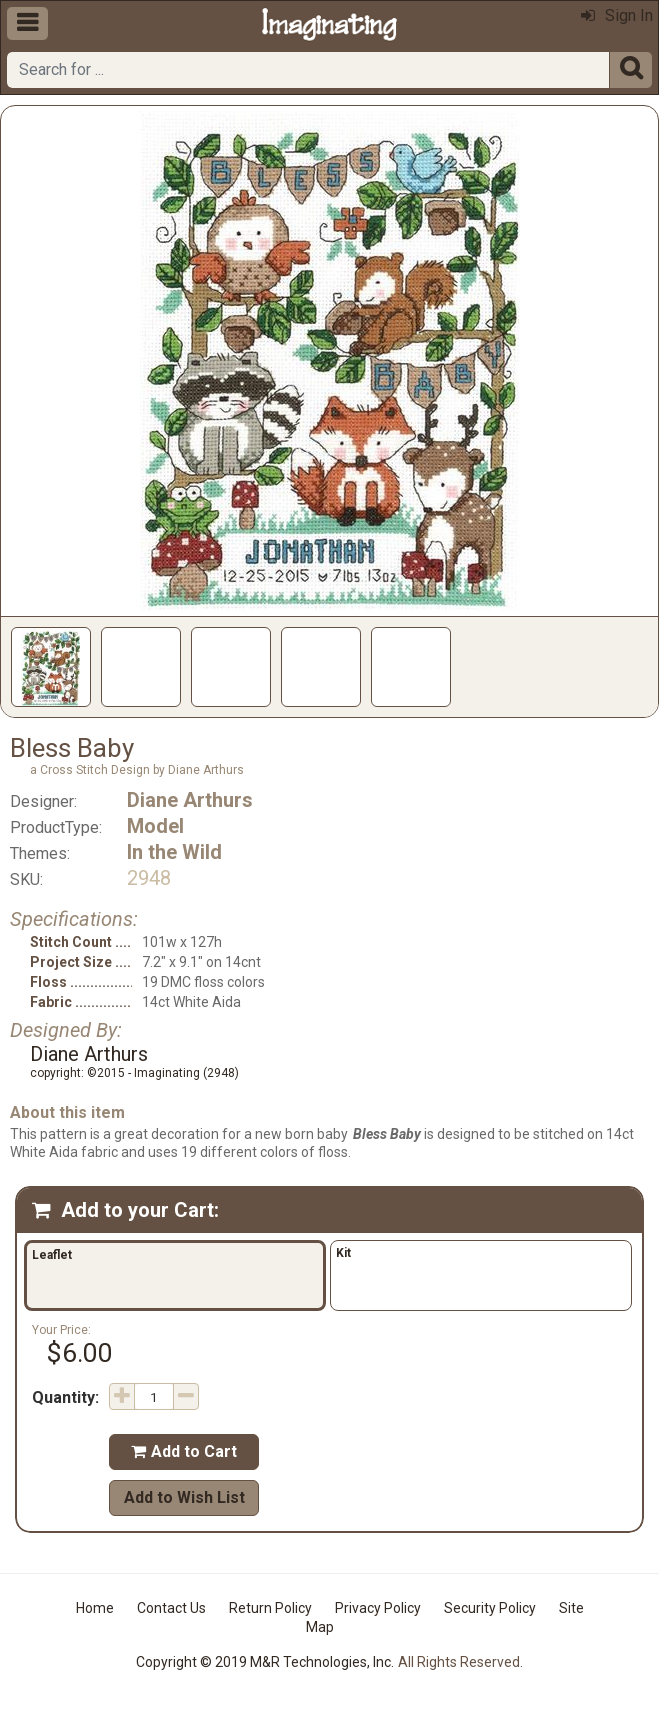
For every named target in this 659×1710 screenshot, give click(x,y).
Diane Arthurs (190, 800)
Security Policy (490, 1608)
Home (95, 1608)
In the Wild (174, 852)
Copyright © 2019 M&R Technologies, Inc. (265, 1662)
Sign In (617, 15)
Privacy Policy (378, 1608)
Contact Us (171, 1608)
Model (155, 826)
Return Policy (270, 1608)
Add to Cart (184, 1451)
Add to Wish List (184, 1497)
